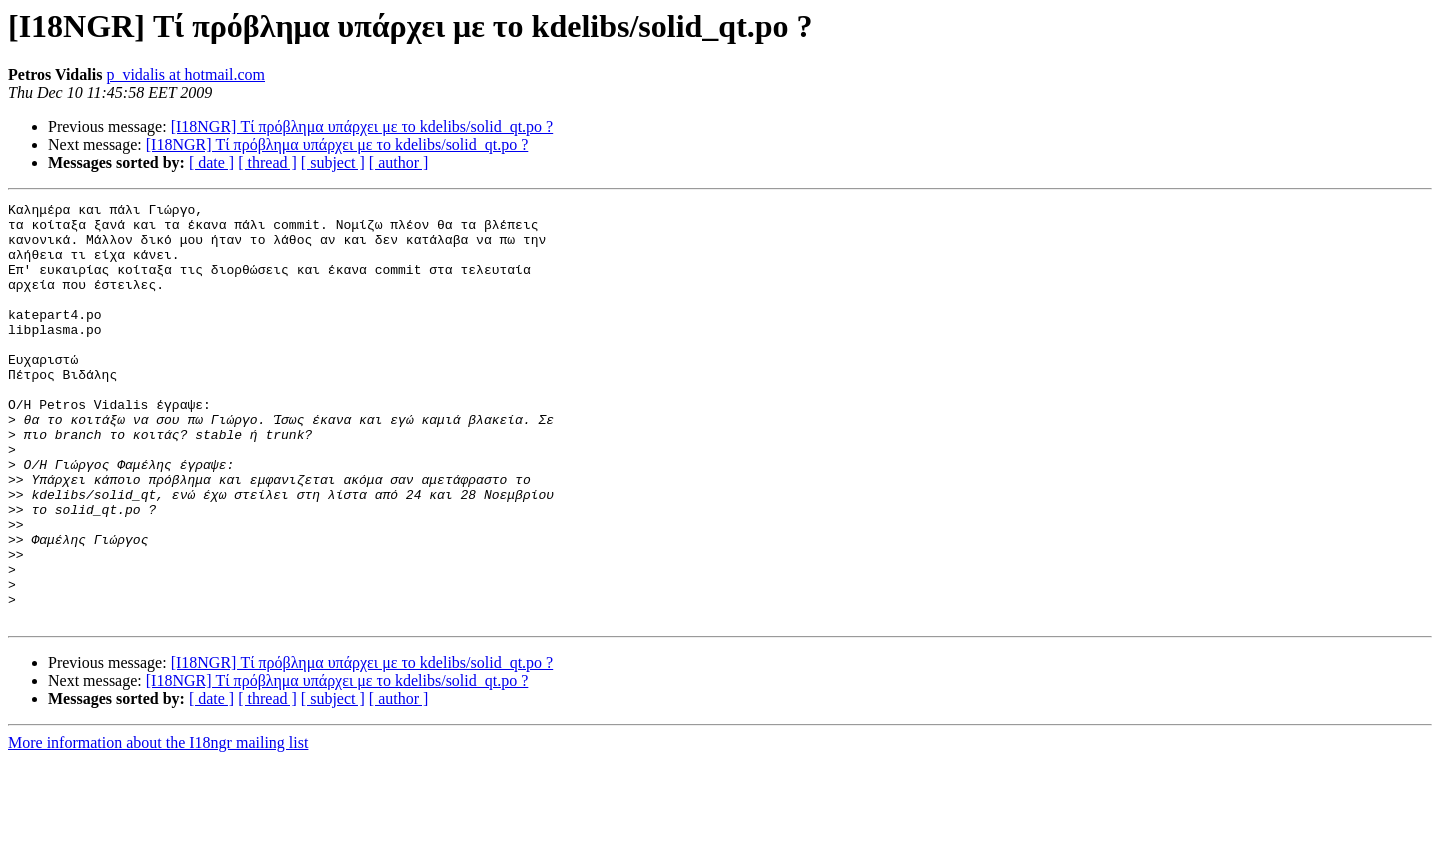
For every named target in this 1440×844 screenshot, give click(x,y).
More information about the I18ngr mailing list (158, 826)
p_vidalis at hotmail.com (185, 74)
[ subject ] (333, 162)
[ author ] (399, 162)
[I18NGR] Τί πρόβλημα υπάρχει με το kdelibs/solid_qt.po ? (362, 126)
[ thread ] (267, 162)
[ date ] (211, 162)
